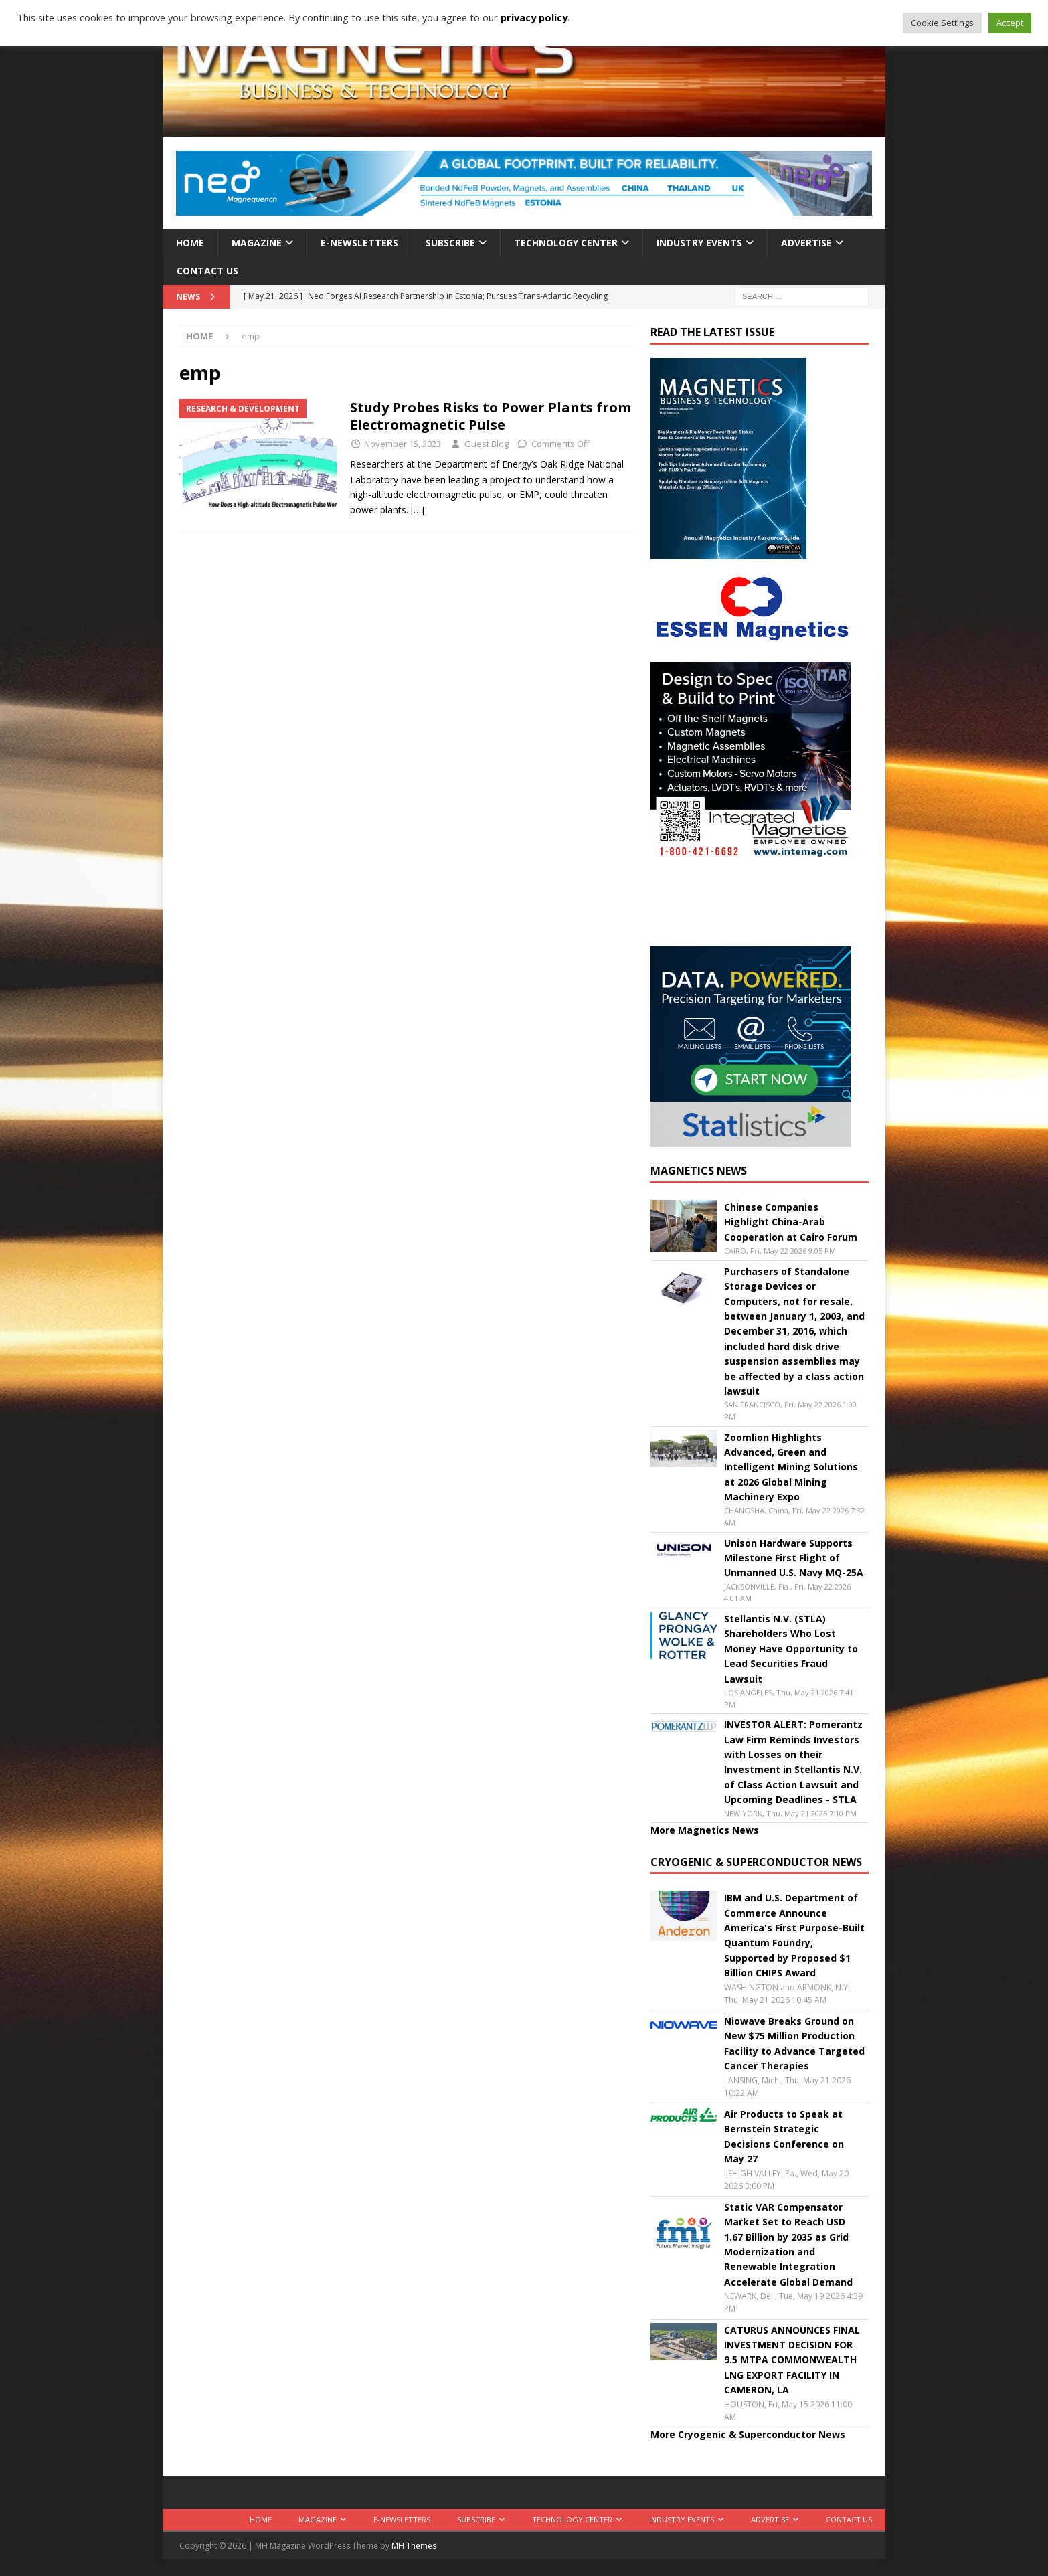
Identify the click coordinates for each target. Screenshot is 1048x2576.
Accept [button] (1009, 23)
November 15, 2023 (402, 444)
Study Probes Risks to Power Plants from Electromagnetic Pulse (490, 416)
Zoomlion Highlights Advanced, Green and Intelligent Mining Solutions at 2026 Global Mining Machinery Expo (791, 1467)
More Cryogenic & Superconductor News (747, 2434)
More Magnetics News (704, 1830)
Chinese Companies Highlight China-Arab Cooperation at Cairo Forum (790, 1222)
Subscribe (450, 242)
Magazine (257, 242)
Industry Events (699, 242)
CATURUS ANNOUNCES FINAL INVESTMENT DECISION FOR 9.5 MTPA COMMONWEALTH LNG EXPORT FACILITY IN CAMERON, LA (792, 2360)
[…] (417, 509)
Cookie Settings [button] (942, 23)
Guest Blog (486, 444)
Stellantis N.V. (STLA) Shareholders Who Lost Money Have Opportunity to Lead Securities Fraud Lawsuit (791, 1648)
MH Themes (413, 2545)
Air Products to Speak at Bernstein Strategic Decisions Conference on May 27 (784, 2136)
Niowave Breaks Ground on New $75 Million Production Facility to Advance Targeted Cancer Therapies (794, 2043)
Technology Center (566, 242)
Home (190, 242)
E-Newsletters (359, 242)
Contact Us (207, 270)
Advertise (806, 242)
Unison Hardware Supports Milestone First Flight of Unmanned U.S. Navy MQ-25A (793, 1558)
